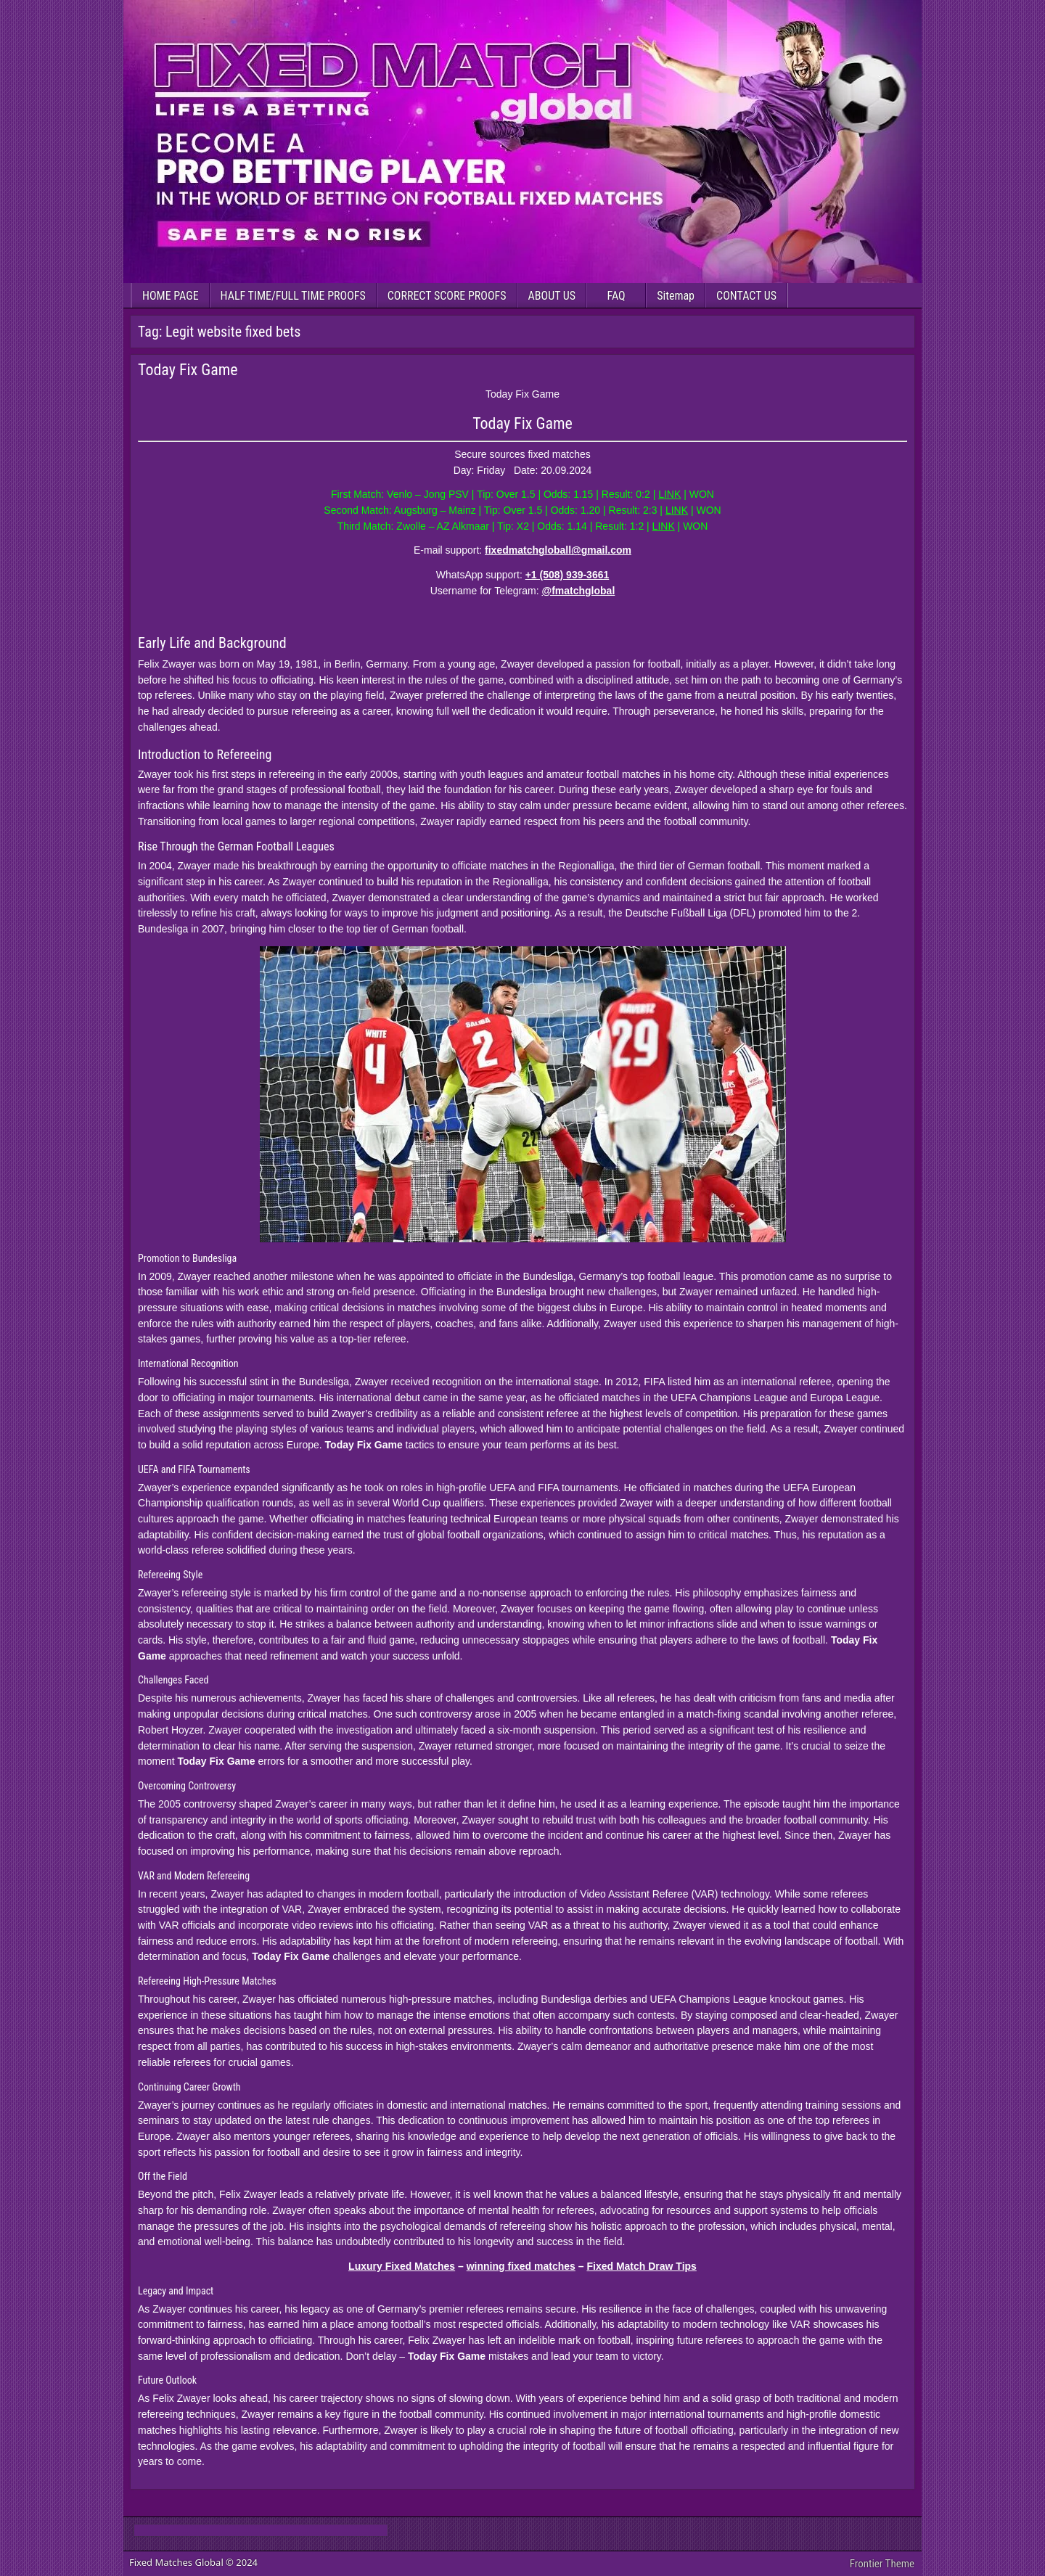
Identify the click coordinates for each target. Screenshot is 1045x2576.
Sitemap (675, 296)
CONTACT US (746, 296)
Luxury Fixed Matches (401, 2266)
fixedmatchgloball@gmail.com (558, 550)
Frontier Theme (882, 2563)
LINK (669, 494)
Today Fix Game (188, 370)
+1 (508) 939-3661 (567, 575)
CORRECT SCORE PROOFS (447, 296)
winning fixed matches (521, 2266)
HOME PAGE (170, 296)
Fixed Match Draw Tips (641, 2266)
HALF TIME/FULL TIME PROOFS (293, 296)
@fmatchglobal (578, 590)
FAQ (616, 296)
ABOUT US (552, 296)
